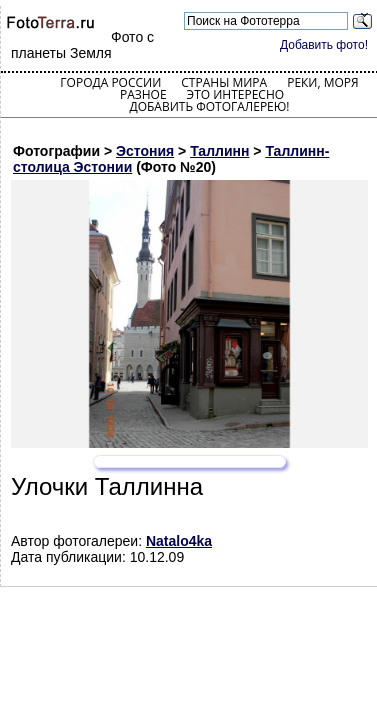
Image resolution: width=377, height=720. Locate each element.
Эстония (145, 151)
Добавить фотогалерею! (209, 106)
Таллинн (219, 151)
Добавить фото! (324, 45)
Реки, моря (322, 82)
